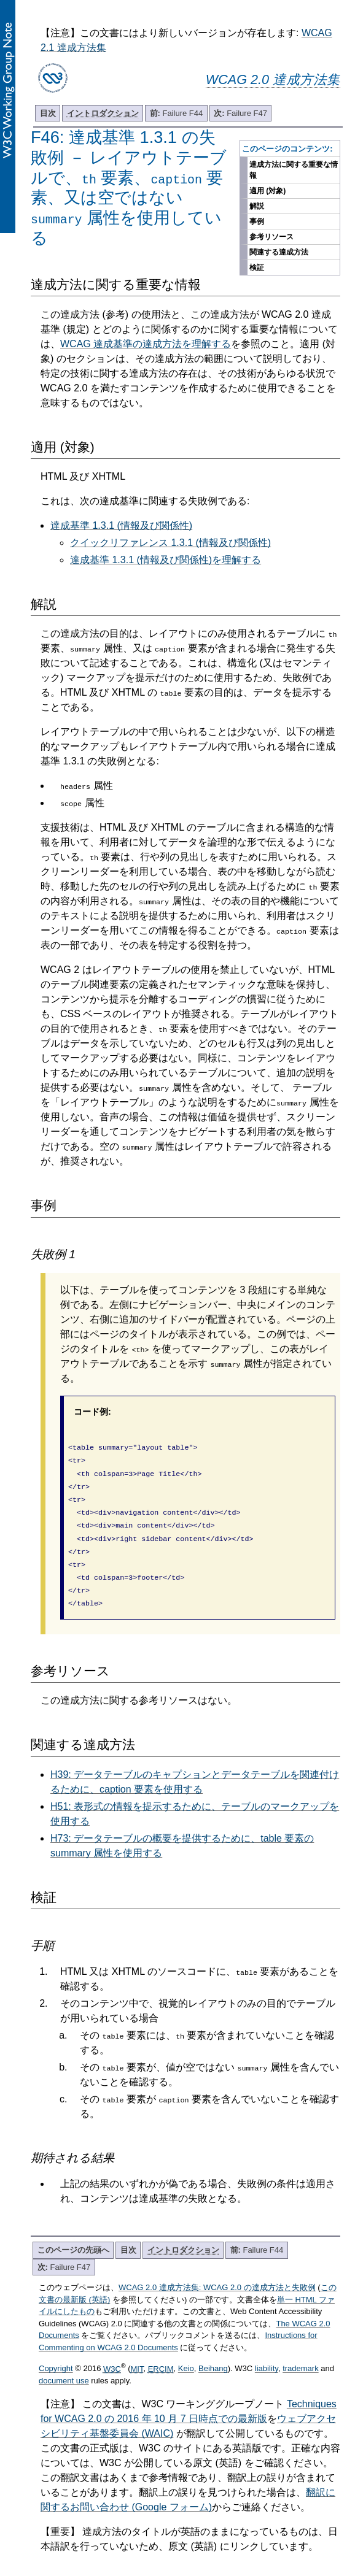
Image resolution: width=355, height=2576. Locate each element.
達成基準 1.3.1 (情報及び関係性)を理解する (165, 560)
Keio (186, 2351)
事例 (256, 221)
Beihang (213, 2351)
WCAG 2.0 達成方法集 (273, 79)
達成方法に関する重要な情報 (293, 170)
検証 (256, 267)
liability (266, 2351)
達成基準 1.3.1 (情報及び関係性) (121, 525)
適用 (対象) (267, 190)
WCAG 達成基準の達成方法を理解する (145, 344)
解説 (256, 206)
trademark (301, 2351)
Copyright (56, 2351)
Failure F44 (176, 113)
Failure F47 (240, 113)
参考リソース (271, 237)
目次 (48, 113)
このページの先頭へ (73, 2232)
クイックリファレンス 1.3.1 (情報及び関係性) (170, 542)
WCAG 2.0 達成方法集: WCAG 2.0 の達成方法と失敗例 (217, 2270)
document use (64, 2363)
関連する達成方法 (278, 252)
